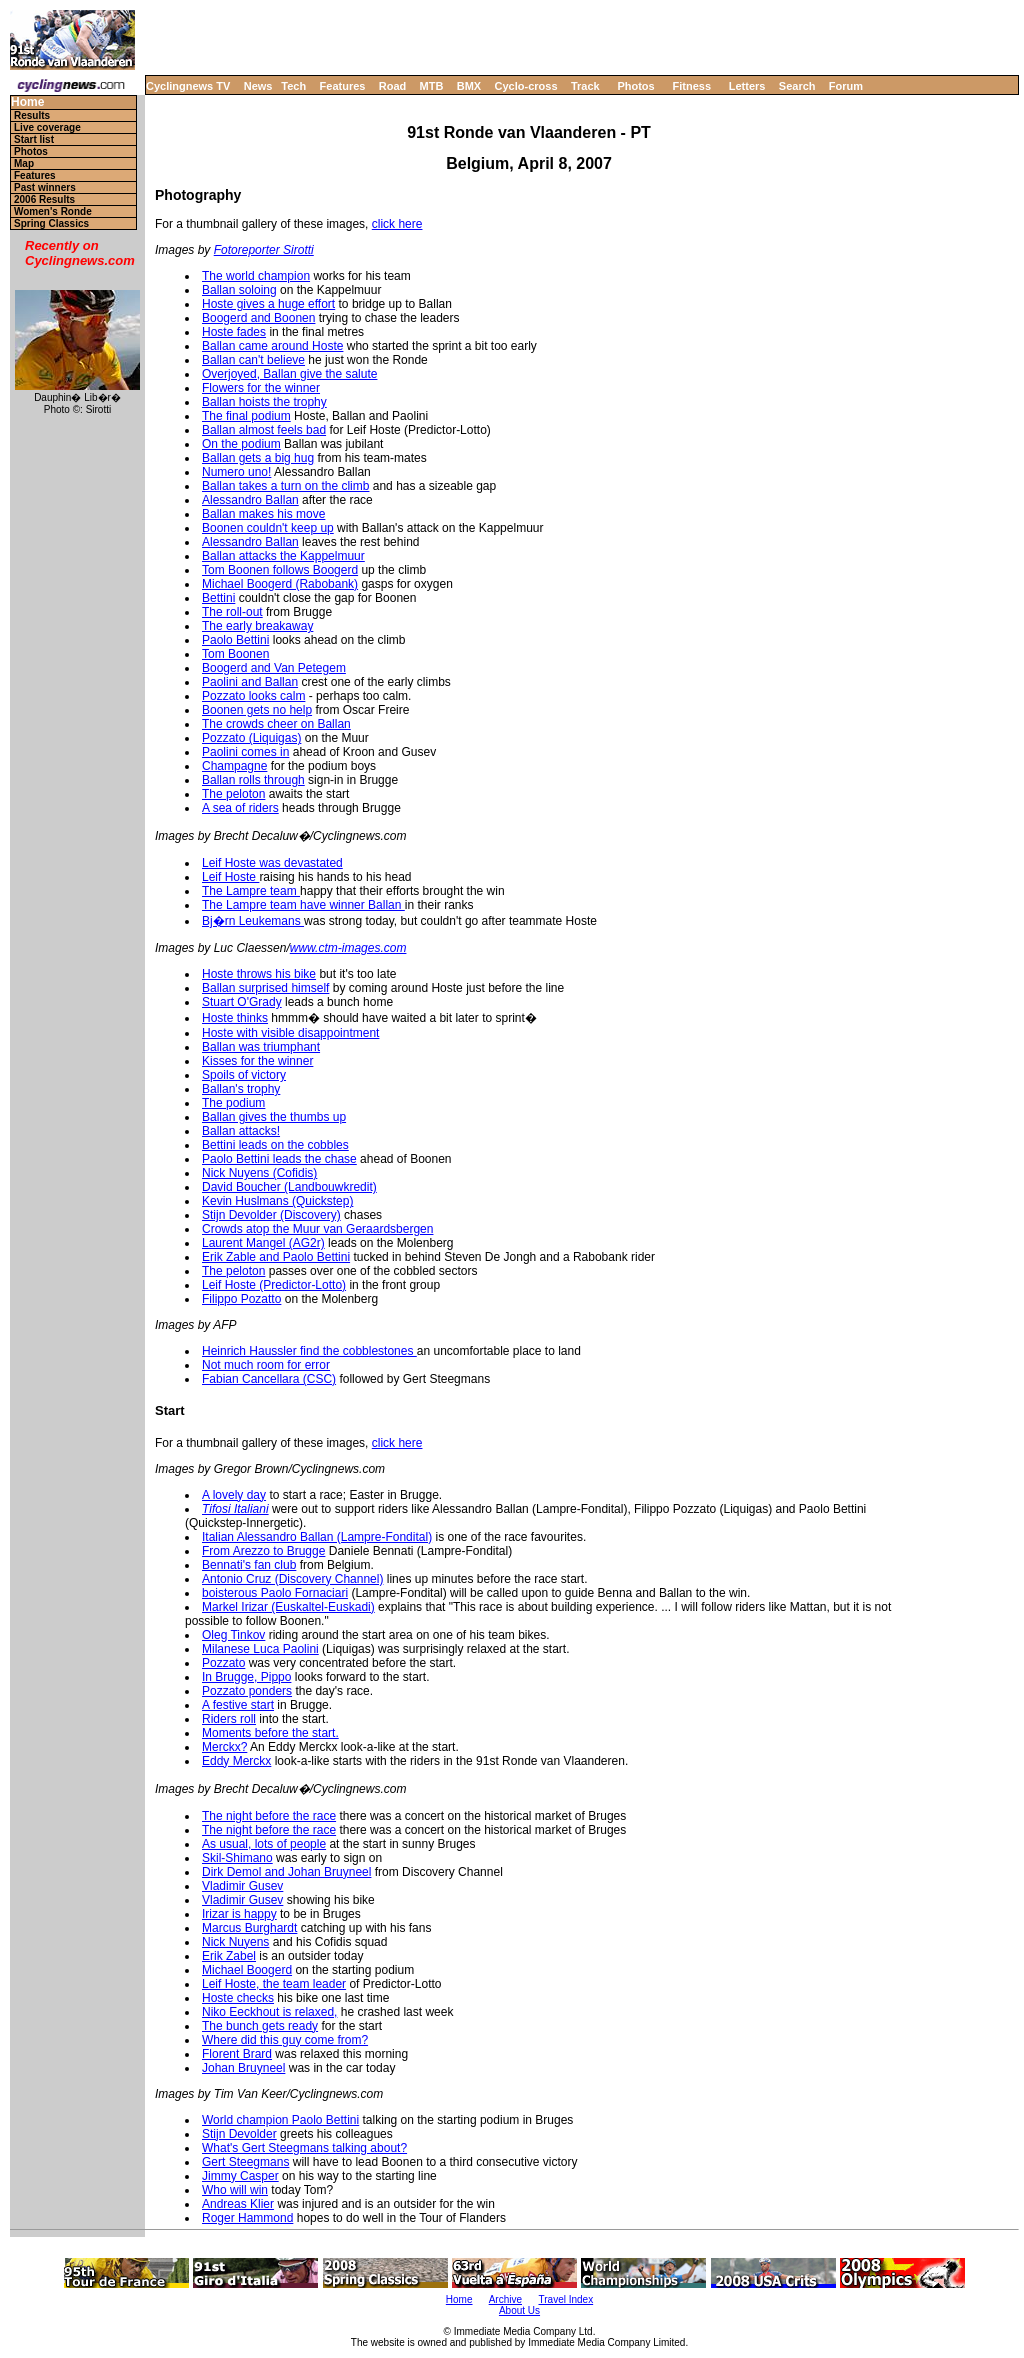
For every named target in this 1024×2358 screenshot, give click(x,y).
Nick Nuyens (235, 1942)
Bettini (218, 598)
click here (397, 224)
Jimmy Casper (240, 2176)
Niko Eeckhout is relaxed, (269, 2012)
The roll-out (232, 612)
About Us (519, 2310)
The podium (233, 1103)
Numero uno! (236, 472)
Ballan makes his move (263, 514)
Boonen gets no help (257, 710)
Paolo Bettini (235, 640)
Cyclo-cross (526, 86)
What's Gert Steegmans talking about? (304, 2148)
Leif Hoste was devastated (272, 863)
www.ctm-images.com (348, 948)
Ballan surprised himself (265, 988)
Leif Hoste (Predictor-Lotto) (274, 1285)
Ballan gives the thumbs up (274, 1117)
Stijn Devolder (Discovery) (271, 1215)
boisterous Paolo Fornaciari (275, 1593)
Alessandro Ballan (250, 500)
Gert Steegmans (245, 2162)
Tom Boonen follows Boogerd (280, 570)
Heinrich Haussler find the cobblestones (309, 1351)
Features (343, 86)
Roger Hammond (247, 2218)
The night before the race (269, 1816)
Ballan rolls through (253, 780)
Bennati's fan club (249, 1565)
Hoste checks (238, 1998)
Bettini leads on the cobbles (275, 1145)
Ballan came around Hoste (272, 346)
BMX (469, 86)
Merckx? (224, 1747)
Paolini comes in (245, 752)
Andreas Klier (238, 2204)
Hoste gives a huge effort (268, 304)
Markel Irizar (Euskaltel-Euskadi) (288, 1607)
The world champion (256, 276)
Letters (747, 86)
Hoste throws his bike (259, 974)
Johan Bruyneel (243, 2068)
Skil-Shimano (237, 1858)
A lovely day (234, 1495)
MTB (432, 86)
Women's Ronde (53, 211)
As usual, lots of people (264, 1844)
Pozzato (223, 1663)
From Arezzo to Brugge (263, 1551)
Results (32, 115)
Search (797, 86)
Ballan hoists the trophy (264, 402)
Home (27, 102)
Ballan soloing (239, 290)
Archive (505, 2299)
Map (24, 163)
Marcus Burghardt (249, 1928)
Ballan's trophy (241, 1089)
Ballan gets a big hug (258, 458)
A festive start (238, 1705)
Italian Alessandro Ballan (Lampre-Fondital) (317, 1537)
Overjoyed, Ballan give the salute (289, 374)
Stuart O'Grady (242, 1002)
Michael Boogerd (247, 1970)
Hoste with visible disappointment (290, 1033)
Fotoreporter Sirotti (264, 250)
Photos (635, 86)
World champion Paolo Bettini (280, 2120)
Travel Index (566, 2299)
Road (393, 86)
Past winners (45, 187)
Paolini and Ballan (250, 682)
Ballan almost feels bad (264, 430)
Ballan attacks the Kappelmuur (283, 556)
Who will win (235, 2190)
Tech (293, 86)
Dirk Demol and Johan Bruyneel (286, 1872)
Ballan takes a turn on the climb (285, 486)
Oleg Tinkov (233, 1635)
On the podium (241, 444)
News (258, 86)
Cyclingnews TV (188, 86)
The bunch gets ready (260, 2026)
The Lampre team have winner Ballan (303, 905)
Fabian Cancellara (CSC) (269, 1379)
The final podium (246, 416)
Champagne (234, 766)
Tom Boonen (235, 654)
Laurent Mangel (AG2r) (263, 1243)
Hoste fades (234, 332)
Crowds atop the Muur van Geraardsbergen (317, 1229)
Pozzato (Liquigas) (251, 738)
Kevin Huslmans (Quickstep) (277, 1201)
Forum (846, 86)
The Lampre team (251, 891)
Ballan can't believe (253, 360)
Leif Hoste (230, 877)
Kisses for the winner (257, 1061)
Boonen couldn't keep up (268, 528)
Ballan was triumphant (261, 1047)
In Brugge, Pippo (246, 1677)
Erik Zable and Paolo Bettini (276, 1257)
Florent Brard (237, 2054)
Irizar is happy (239, 1914)
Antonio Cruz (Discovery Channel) (292, 1579)
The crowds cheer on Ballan (276, 724)
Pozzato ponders (247, 1691)
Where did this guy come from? (285, 2040)
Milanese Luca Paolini (260, 1649)
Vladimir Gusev (242, 1886)
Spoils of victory (244, 1075)
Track (585, 86)
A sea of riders (240, 808)
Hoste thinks (235, 1018)
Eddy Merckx (236, 1761)
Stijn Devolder (239, 2134)
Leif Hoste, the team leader (274, 1984)
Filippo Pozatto (241, 1299)
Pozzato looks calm (253, 696)
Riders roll (229, 1719)
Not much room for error (266, 1365)
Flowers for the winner (261, 388)
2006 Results (44, 199)
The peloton (233, 794)
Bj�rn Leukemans (253, 921)
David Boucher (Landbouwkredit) (289, 1187)
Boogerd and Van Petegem (274, 668)
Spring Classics (51, 223)
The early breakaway (257, 626)
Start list (34, 139)
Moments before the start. (270, 1733)
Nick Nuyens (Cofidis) (259, 1173)
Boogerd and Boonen (258, 318)
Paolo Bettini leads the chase (279, 1159)
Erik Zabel (229, 1956)
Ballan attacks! (241, 1131)
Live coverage (47, 127)
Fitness (691, 86)
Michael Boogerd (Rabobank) (280, 584)
